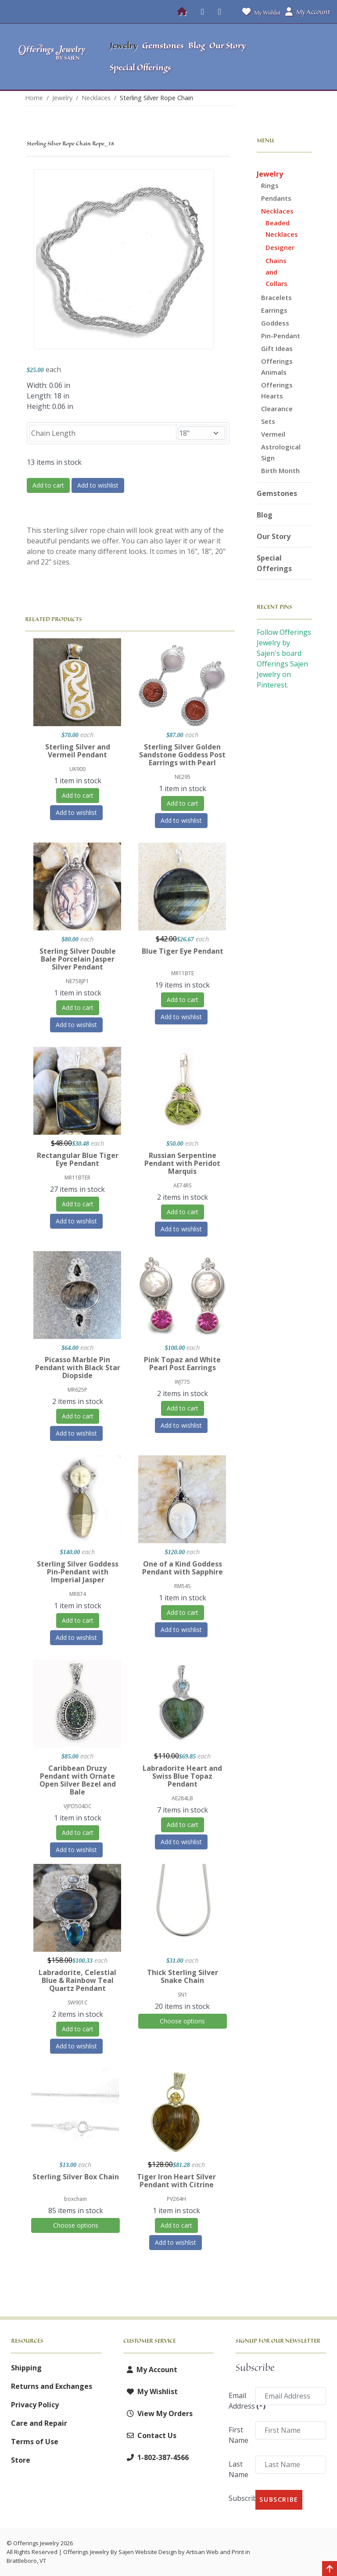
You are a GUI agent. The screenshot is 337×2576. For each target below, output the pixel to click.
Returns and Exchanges (51, 2386)
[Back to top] (329, 2569)
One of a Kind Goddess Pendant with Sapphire (182, 1568)
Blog (264, 515)
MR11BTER (77, 1177)
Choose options (182, 2021)
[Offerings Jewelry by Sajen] (52, 56)
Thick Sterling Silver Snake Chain (182, 1976)
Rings (270, 185)
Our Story (273, 536)
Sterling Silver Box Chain (75, 2177)
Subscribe (239, 2498)
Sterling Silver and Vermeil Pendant (77, 751)
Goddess (275, 322)
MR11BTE (182, 973)
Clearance (277, 408)
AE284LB (182, 1798)
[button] (293, 56)
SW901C (78, 2002)
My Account (150, 2369)
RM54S (182, 1586)
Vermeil (273, 434)
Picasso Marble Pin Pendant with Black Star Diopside (77, 1367)
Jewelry (270, 174)
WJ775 (182, 1382)
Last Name (238, 2469)
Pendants (276, 198)
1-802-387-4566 (156, 2457)
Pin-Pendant (280, 335)
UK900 (77, 769)
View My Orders (158, 2413)
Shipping (26, 2368)
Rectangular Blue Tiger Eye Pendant (77, 1159)
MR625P (77, 1389)
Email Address (239, 2401)
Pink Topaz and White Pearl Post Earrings (182, 1363)
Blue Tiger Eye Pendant (182, 951)
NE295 (182, 777)
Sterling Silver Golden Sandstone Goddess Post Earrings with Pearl (182, 755)
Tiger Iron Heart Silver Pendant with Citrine (176, 2181)
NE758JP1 (77, 981)
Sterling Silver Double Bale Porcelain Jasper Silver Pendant (77, 959)
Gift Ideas (277, 348)
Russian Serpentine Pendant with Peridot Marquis (182, 1163)
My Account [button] (307, 12)
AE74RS (182, 1185)
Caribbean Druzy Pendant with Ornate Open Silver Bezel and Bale (77, 1780)
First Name (238, 2435)
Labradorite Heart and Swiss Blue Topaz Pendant (182, 1776)
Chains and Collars (276, 272)
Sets (268, 421)
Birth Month (280, 470)
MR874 (77, 1594)
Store (20, 2460)
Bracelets (276, 297)
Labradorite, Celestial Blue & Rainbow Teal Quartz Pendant (77, 1980)
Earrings (274, 310)
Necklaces (277, 210)
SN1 (182, 1994)
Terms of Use (34, 2441)
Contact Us (149, 2435)
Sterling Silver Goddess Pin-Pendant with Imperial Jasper (77, 1572)
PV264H (176, 2199)
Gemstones (277, 493)
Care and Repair (39, 2423)
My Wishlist (259, 11)
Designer (279, 247)
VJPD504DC (78, 1806)
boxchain (75, 2199)
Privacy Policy (35, 2405)
